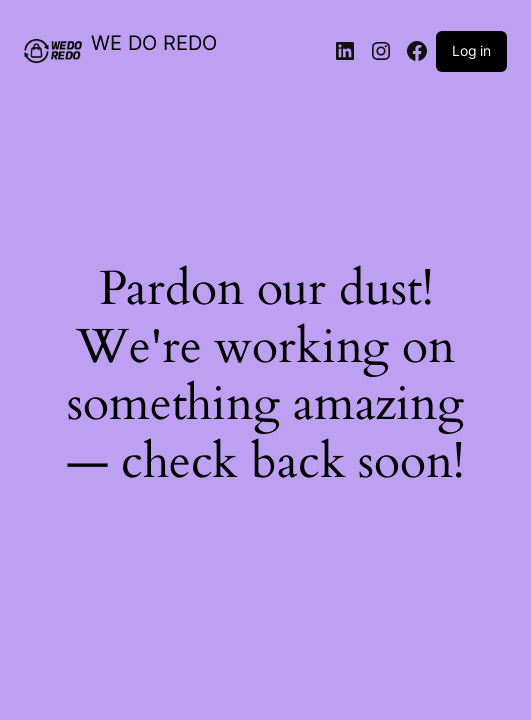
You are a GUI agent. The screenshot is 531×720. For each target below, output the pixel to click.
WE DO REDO (154, 43)
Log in (471, 50)
